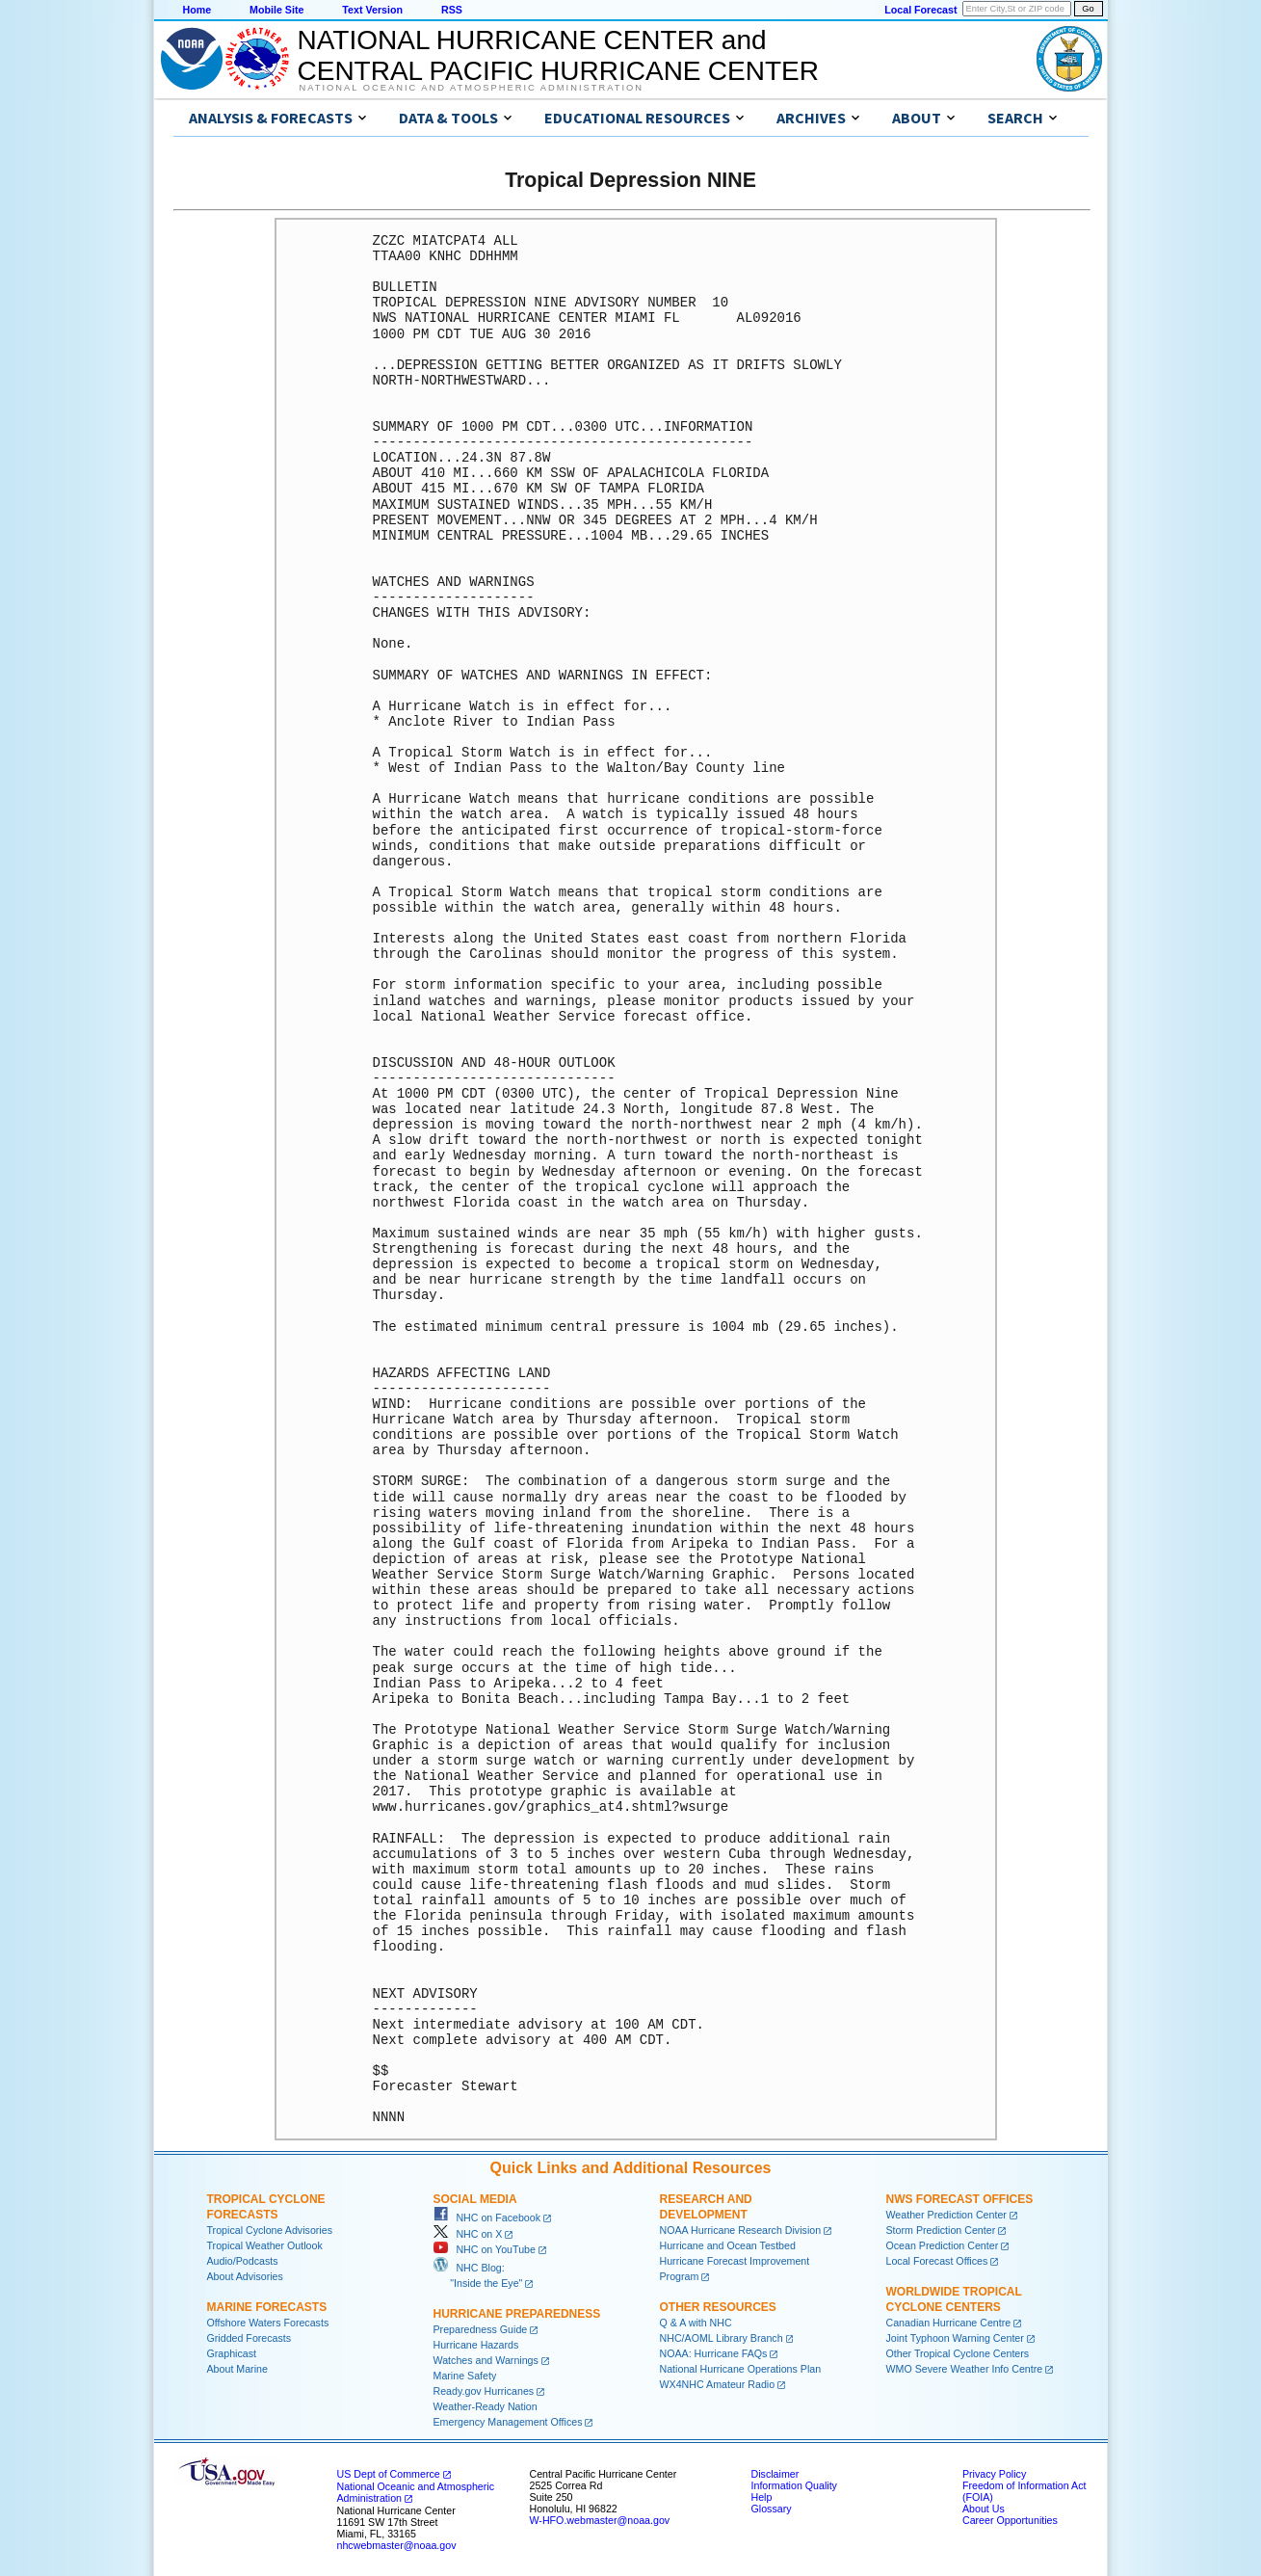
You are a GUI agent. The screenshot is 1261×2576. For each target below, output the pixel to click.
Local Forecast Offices (937, 2261)
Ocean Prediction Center (942, 2245)
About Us (983, 2508)
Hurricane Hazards (476, 2344)
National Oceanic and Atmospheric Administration (472, 88)
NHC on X (468, 2234)
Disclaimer (775, 2474)
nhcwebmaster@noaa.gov (397, 2545)
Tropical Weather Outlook (265, 2245)
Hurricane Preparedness (517, 2314)
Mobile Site (276, 9)
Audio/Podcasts (242, 2261)
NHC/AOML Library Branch (721, 2338)
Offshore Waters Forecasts (268, 2322)
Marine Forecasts (267, 2307)
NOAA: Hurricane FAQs (714, 2353)
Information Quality (794, 2485)
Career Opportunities (1010, 2520)
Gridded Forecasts (249, 2338)
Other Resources (718, 2307)
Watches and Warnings (486, 2360)
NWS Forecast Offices (960, 2199)
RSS (451, 9)
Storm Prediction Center (941, 2230)
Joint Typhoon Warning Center (955, 2338)
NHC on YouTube (484, 2249)
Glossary (771, 2508)
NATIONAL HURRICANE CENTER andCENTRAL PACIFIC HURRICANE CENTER (558, 55)
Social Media (475, 2199)
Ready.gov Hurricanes (484, 2391)
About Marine (237, 2369)
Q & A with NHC (696, 2322)
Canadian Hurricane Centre (948, 2322)
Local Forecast (920, 9)
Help (762, 2497)
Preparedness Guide (480, 2329)
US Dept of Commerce (388, 2474)
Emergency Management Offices (508, 2422)
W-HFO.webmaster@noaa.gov (600, 2520)
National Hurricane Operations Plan (741, 2369)
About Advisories (245, 2276)
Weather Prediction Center (946, 2214)
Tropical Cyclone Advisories (270, 2230)
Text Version (372, 9)
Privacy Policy (994, 2474)
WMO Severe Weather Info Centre (964, 2369)
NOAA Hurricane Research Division (741, 2230)
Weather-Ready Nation (485, 2406)
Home (197, 9)
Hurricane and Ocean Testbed (728, 2245)
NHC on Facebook (487, 2217)
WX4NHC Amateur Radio (717, 2384)
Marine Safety (465, 2375)
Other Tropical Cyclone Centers (958, 2353)
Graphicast (232, 2353)
